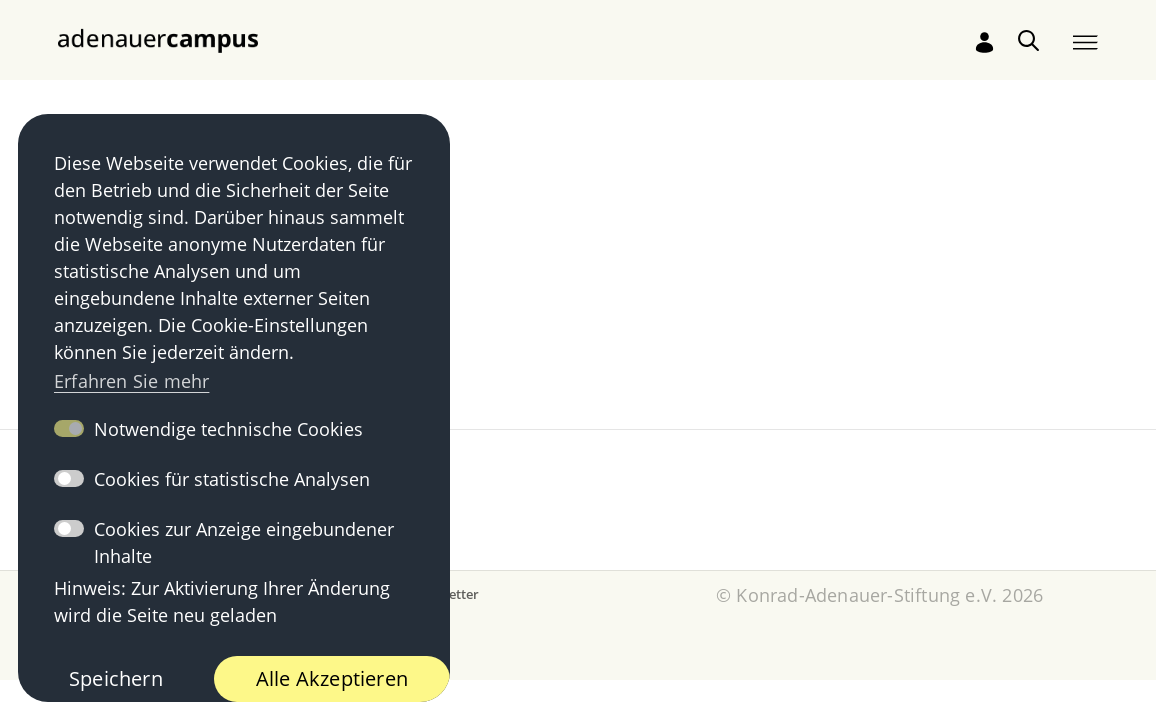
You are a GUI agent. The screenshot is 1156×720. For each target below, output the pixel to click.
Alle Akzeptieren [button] (332, 678)
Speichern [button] (116, 678)
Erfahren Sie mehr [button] (131, 381)
